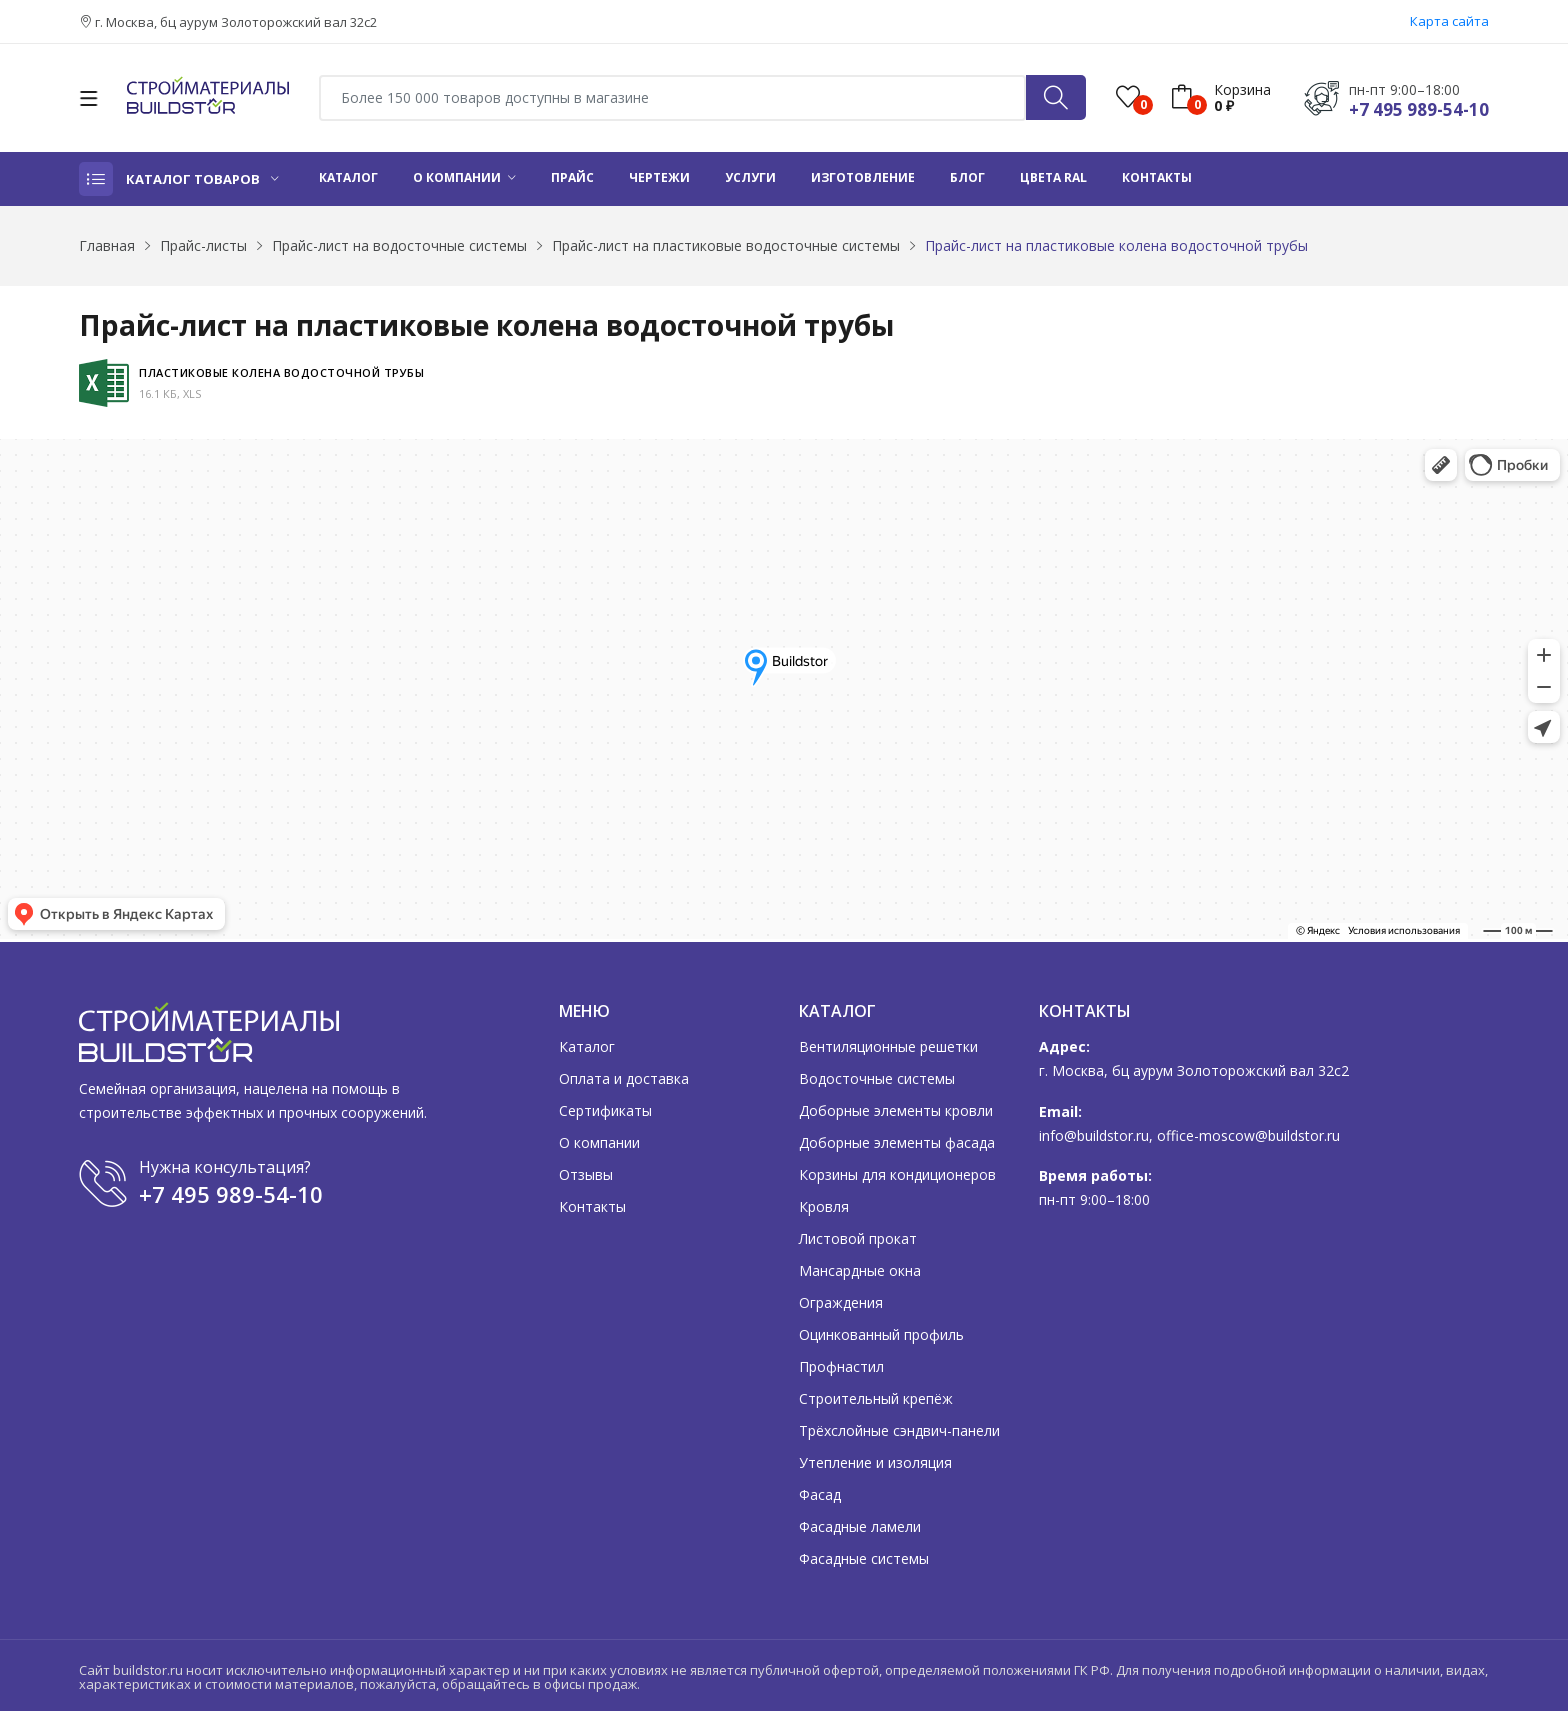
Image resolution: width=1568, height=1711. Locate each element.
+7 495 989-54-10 (1419, 109)
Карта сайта (1449, 21)
